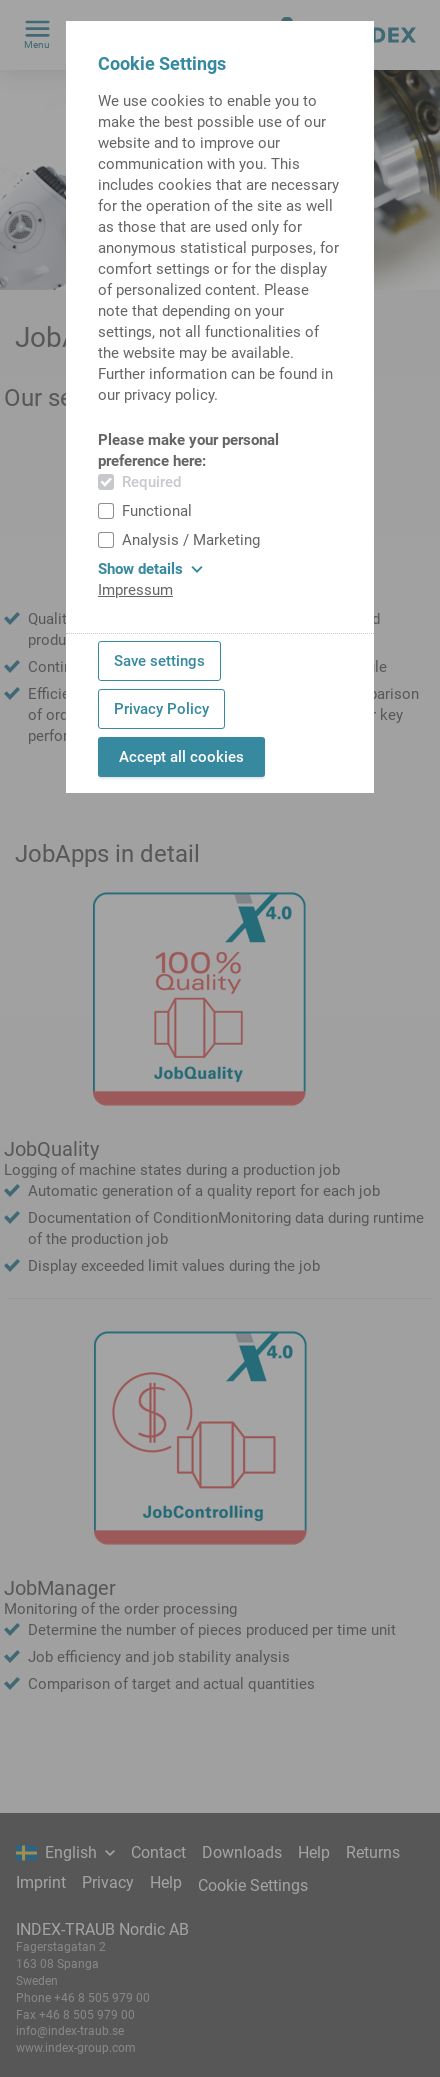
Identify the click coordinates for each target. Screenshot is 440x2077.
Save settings (159, 661)
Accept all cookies (181, 757)
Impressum (135, 590)
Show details (150, 569)
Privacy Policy (161, 709)
